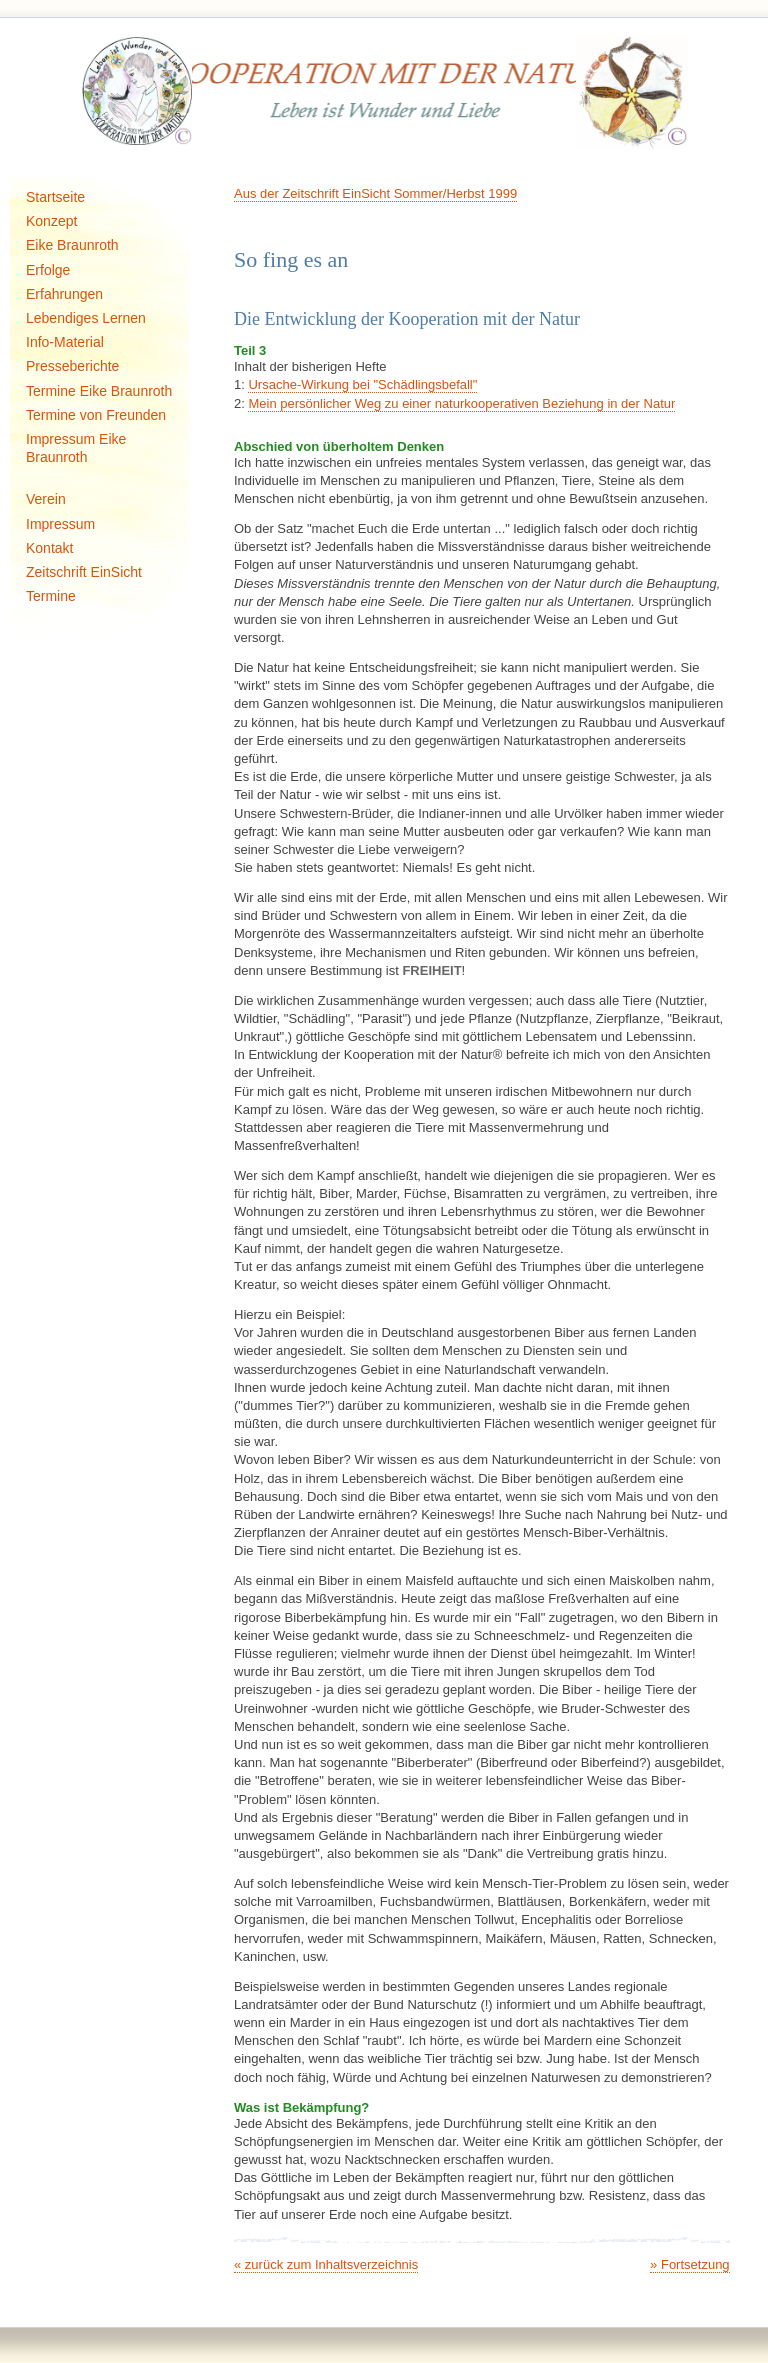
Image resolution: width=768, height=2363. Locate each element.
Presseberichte (72, 366)
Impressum (60, 524)
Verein (46, 499)
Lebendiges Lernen (86, 318)
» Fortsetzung (690, 2264)
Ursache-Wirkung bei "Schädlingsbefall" (362, 384)
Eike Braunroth (72, 245)
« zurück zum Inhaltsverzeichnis (326, 2264)
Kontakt (49, 548)
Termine (51, 596)
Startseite (55, 197)
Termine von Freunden (96, 415)
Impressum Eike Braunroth (76, 448)
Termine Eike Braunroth (99, 391)
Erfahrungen (64, 294)
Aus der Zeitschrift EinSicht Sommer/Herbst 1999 (375, 193)
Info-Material (65, 342)
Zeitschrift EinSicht (84, 572)
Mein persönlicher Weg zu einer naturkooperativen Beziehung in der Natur (461, 403)
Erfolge (48, 270)
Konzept (51, 221)
